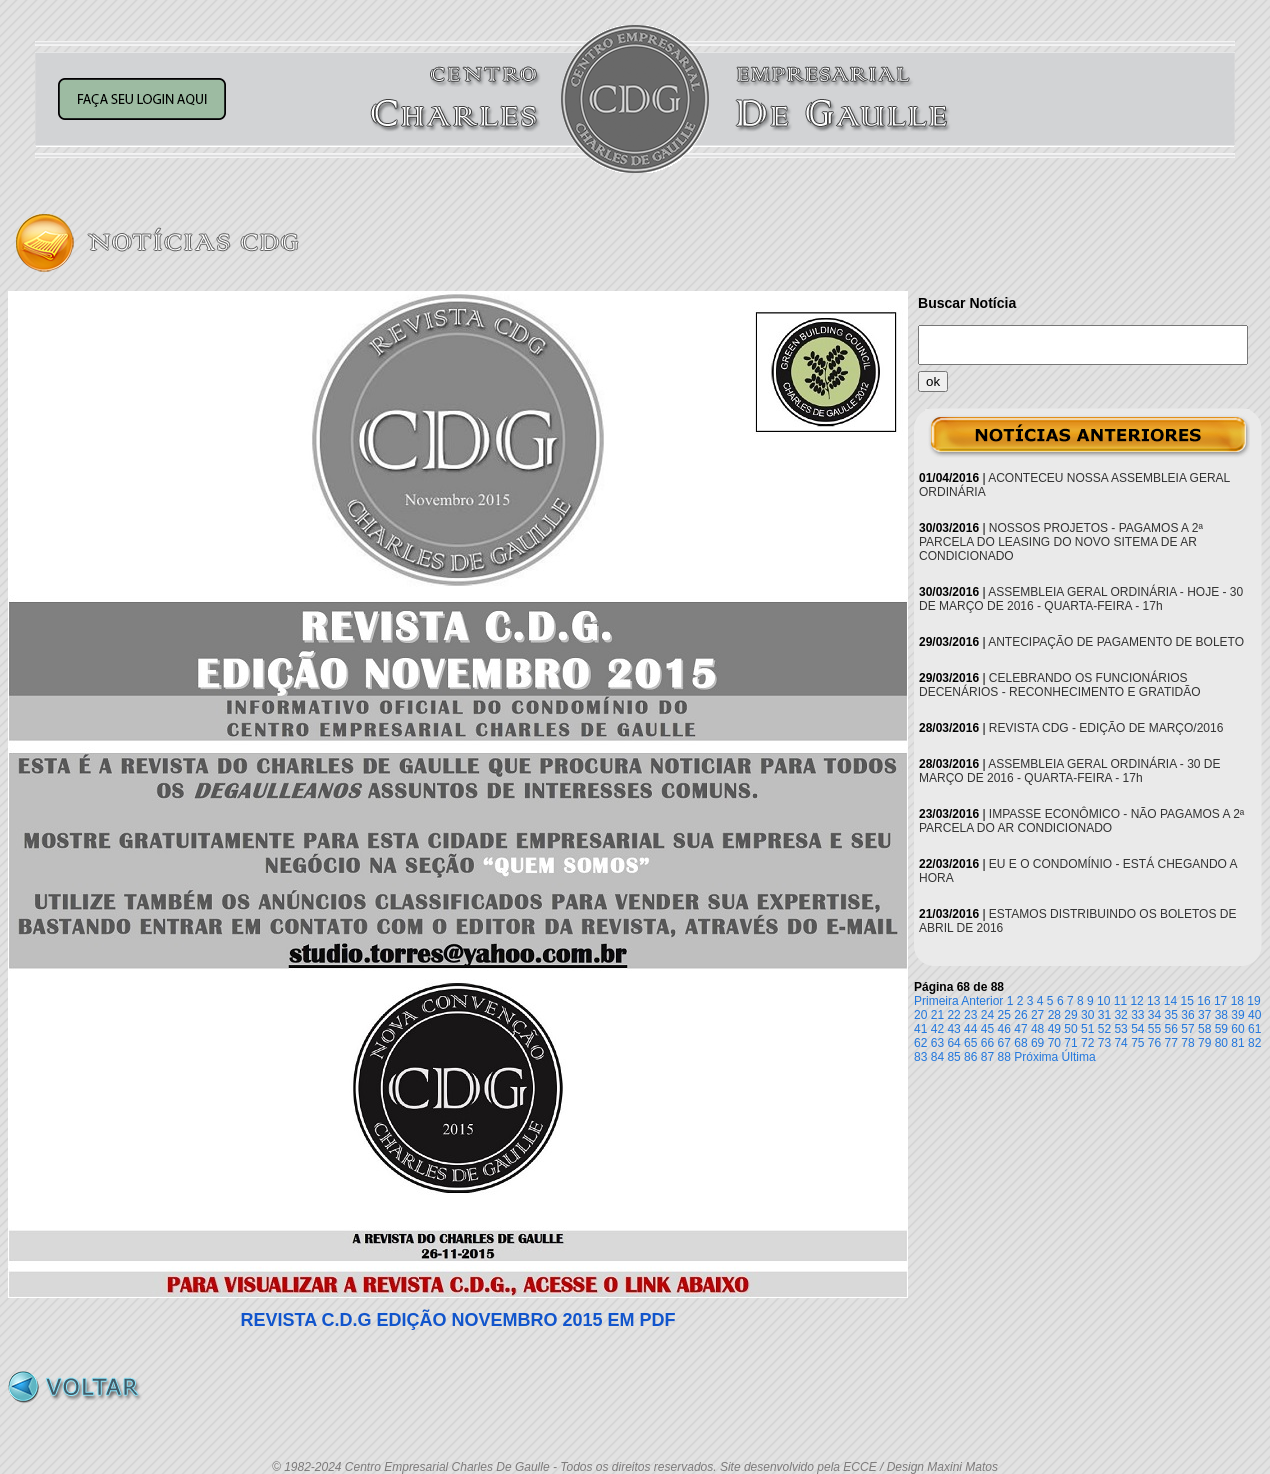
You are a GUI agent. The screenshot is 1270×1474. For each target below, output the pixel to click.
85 (953, 1057)
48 (1037, 1029)
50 (1070, 1029)
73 (1104, 1043)
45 (987, 1029)
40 (1254, 1015)
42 (937, 1029)
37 (1204, 1015)
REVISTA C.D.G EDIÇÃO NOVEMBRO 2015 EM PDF (457, 1320)
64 (953, 1043)
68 (1020, 1043)
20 (920, 1015)
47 (1020, 1029)
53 (1120, 1029)
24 (987, 1015)
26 (1020, 1015)
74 (1120, 1043)
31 (1104, 1015)
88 (1004, 1057)
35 (1171, 1015)
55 (1154, 1029)
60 (1237, 1029)
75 (1137, 1043)
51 (1087, 1029)
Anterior (982, 1001)
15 (1187, 1001)
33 (1137, 1015)
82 (1254, 1043)
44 (970, 1029)
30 (1087, 1015)
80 (1221, 1043)
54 (1137, 1029)
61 (1254, 1029)
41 (920, 1029)
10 (1103, 1001)
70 (1054, 1043)
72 (1087, 1043)
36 (1187, 1015)
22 (953, 1015)
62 (920, 1043)
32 (1120, 1015)
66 (987, 1043)
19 (1253, 1001)
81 (1237, 1043)
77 (1171, 1043)
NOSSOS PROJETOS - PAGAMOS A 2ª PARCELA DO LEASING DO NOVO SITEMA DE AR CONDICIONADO (1061, 542)
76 (1154, 1043)
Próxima (1036, 1057)
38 (1221, 1015)
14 (1170, 1001)
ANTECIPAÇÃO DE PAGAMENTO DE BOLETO (1116, 642)
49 (1054, 1029)
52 (1104, 1029)
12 (1136, 1001)
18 (1237, 1001)
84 (937, 1057)
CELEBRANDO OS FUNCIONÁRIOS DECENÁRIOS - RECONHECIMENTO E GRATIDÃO (1060, 685)
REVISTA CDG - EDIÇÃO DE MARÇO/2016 (1106, 728)
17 (1220, 1001)
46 (1004, 1029)
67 (1004, 1043)
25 (1004, 1015)
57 (1187, 1029)
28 (1054, 1015)
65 (970, 1043)
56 (1171, 1029)
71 (1070, 1043)
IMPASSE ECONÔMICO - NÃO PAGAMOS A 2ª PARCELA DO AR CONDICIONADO (1081, 821)
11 (1120, 1001)
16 (1203, 1001)
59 (1221, 1029)
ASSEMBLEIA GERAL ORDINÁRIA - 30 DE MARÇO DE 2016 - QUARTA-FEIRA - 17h (1070, 771)
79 (1204, 1043)
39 (1237, 1015)
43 (953, 1029)
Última (1079, 1057)
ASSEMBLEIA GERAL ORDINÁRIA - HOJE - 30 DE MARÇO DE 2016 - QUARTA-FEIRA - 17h (1081, 599)
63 (937, 1043)
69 (1037, 1043)
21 (937, 1015)
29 (1070, 1015)
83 (920, 1057)
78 (1187, 1043)
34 (1154, 1015)
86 (970, 1057)
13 (1153, 1001)
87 (987, 1057)
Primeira (936, 1001)
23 (970, 1015)
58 (1204, 1029)
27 (1037, 1015)
